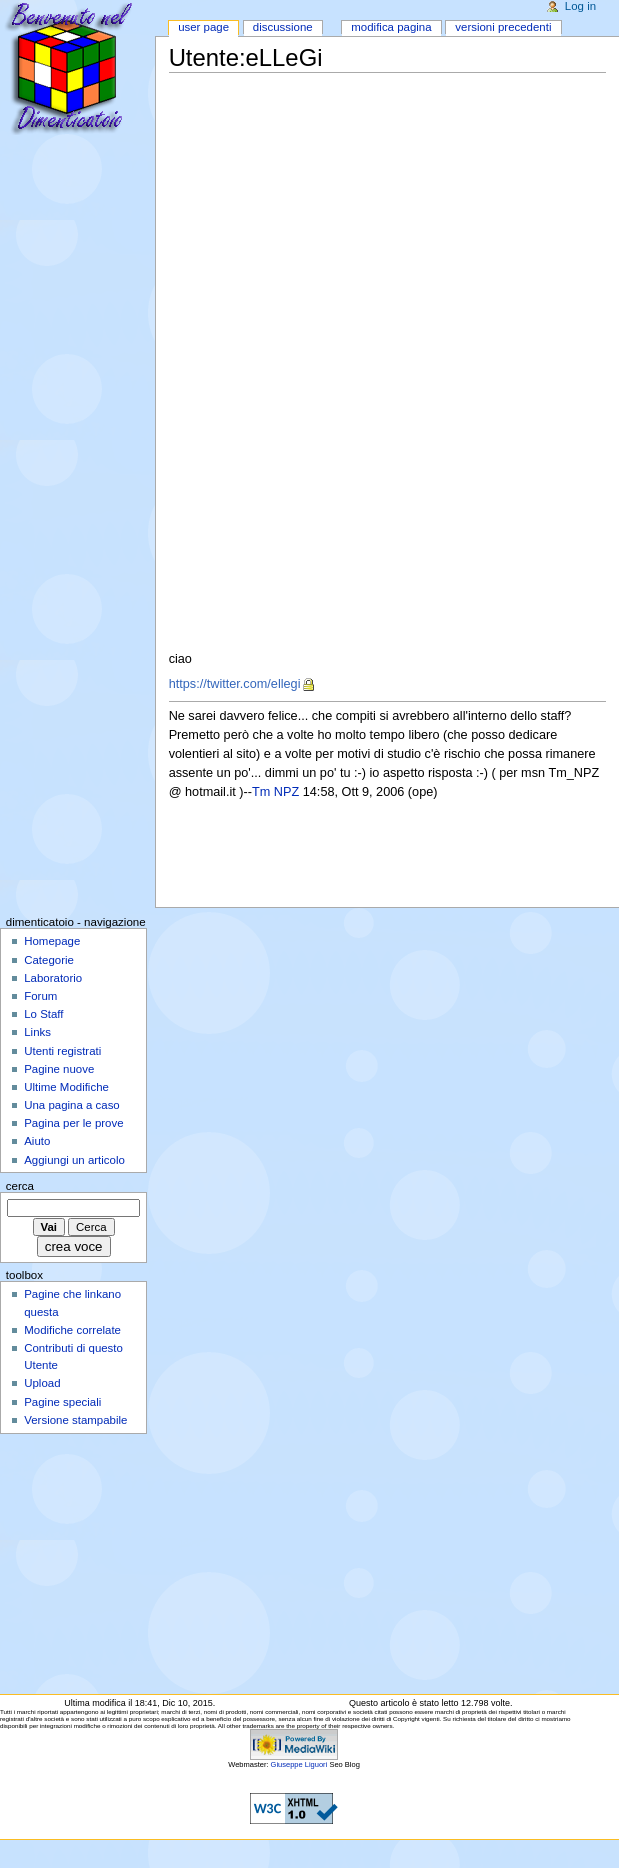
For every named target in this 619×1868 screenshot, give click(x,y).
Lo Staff (43, 1014)
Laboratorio (53, 978)
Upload (42, 1383)
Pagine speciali (62, 1402)
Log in (580, 6)
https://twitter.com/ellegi (235, 684)
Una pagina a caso (72, 1105)
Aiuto (37, 1141)
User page (203, 27)
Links (37, 1032)
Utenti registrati (62, 1051)
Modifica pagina (391, 27)
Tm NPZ (275, 792)
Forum (40, 996)
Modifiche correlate (72, 1330)
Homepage (52, 941)
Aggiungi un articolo (74, 1160)
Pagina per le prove (73, 1123)
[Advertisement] (374, 215)
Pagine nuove (59, 1069)
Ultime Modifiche (66, 1087)
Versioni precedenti (503, 27)
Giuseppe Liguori (299, 1764)
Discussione (283, 27)
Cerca (20, 1186)
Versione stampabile (75, 1420)
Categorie (49, 960)
